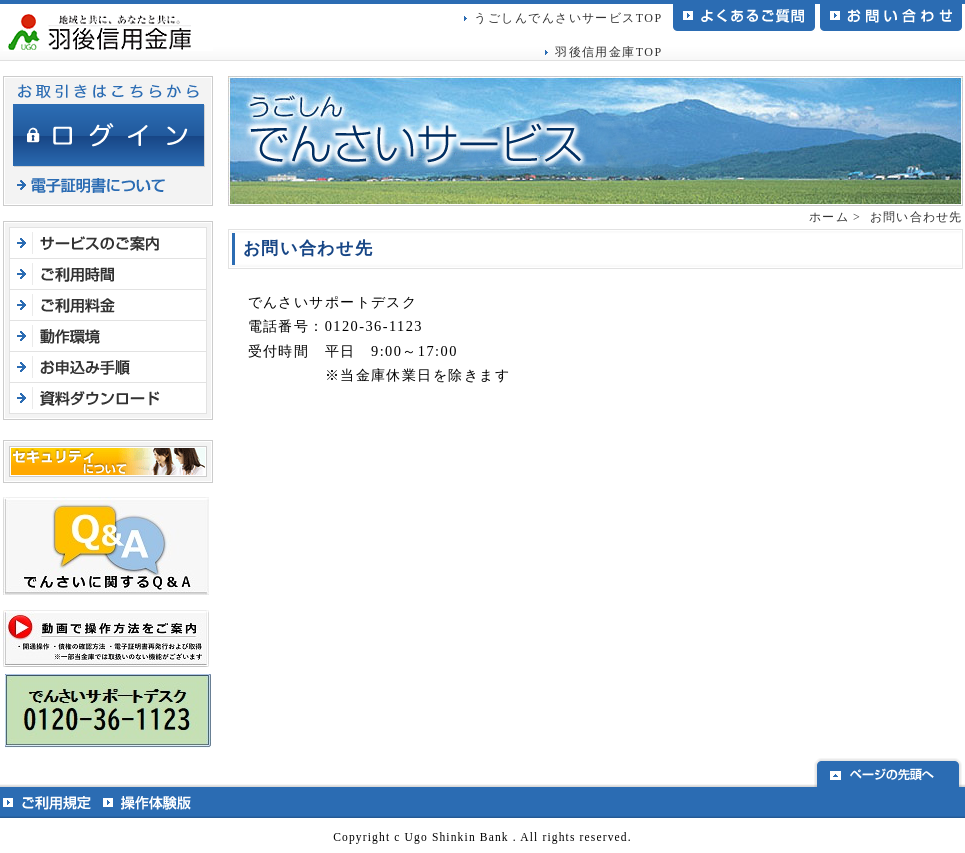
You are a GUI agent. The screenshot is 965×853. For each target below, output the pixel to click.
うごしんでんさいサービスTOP (568, 18)
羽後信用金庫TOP (608, 52)
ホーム (829, 217)
